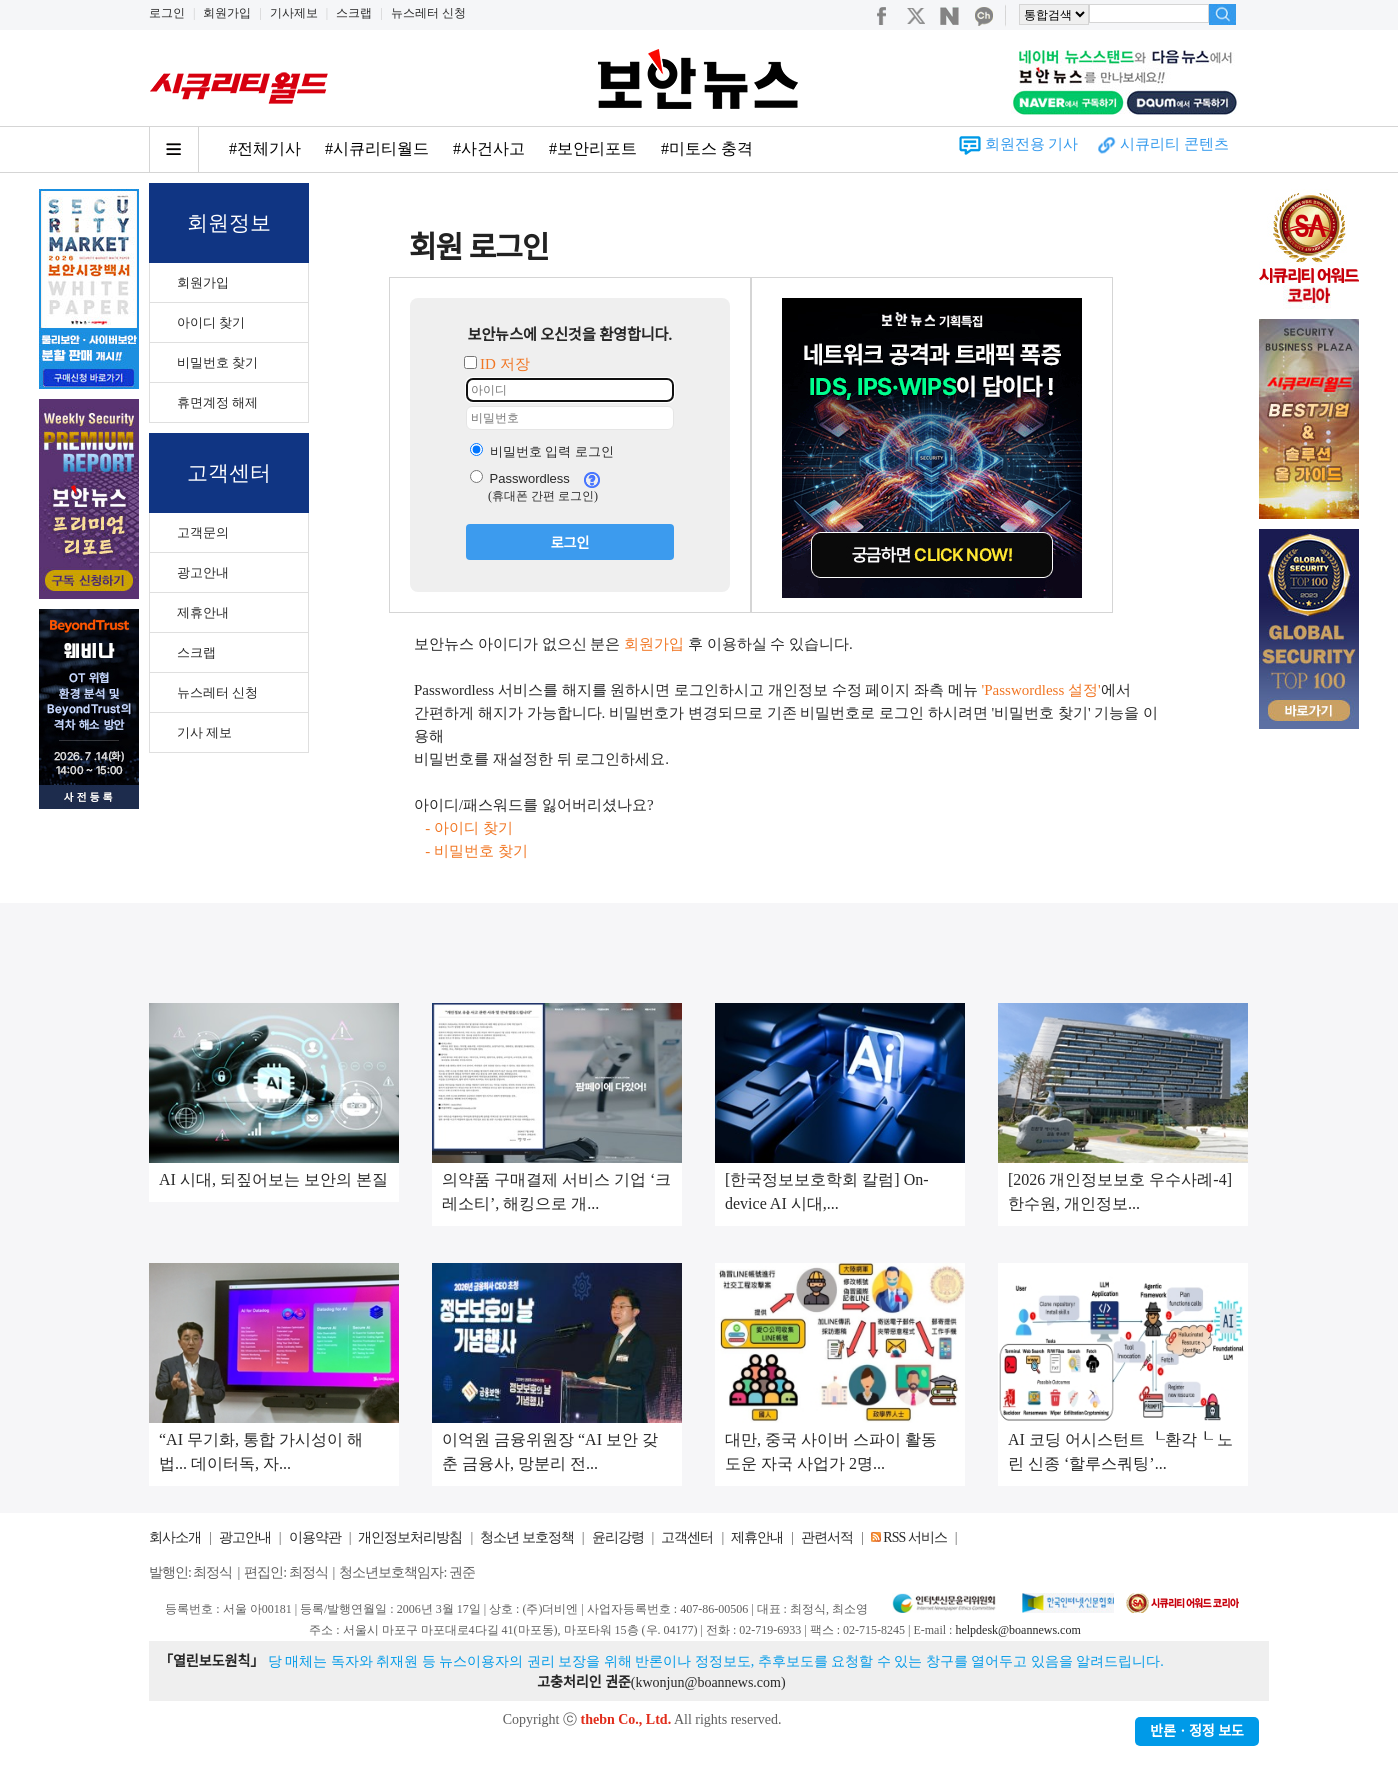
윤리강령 (618, 1537)
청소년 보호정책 (527, 1537)
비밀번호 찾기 (217, 362)
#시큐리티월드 (377, 148)
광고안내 (203, 572)
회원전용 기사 (1032, 144)
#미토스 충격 (707, 148)
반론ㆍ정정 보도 (1197, 1731)
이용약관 (315, 1537)
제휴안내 (203, 612)
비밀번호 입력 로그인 (542, 451)
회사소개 (175, 1537)
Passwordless (520, 478)
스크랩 (354, 13)
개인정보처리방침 (410, 1537)
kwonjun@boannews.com (707, 1682)
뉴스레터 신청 (428, 13)
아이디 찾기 (211, 322)
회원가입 (227, 13)
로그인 (167, 13)
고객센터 (687, 1537)
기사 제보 (204, 732)
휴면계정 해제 (217, 402)
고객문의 (203, 532)
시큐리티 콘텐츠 (1174, 144)
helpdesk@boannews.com (1017, 1630)
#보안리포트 (593, 148)
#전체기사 (265, 148)
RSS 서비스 (914, 1537)
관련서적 (827, 1537)
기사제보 (294, 13)
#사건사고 (489, 148)
